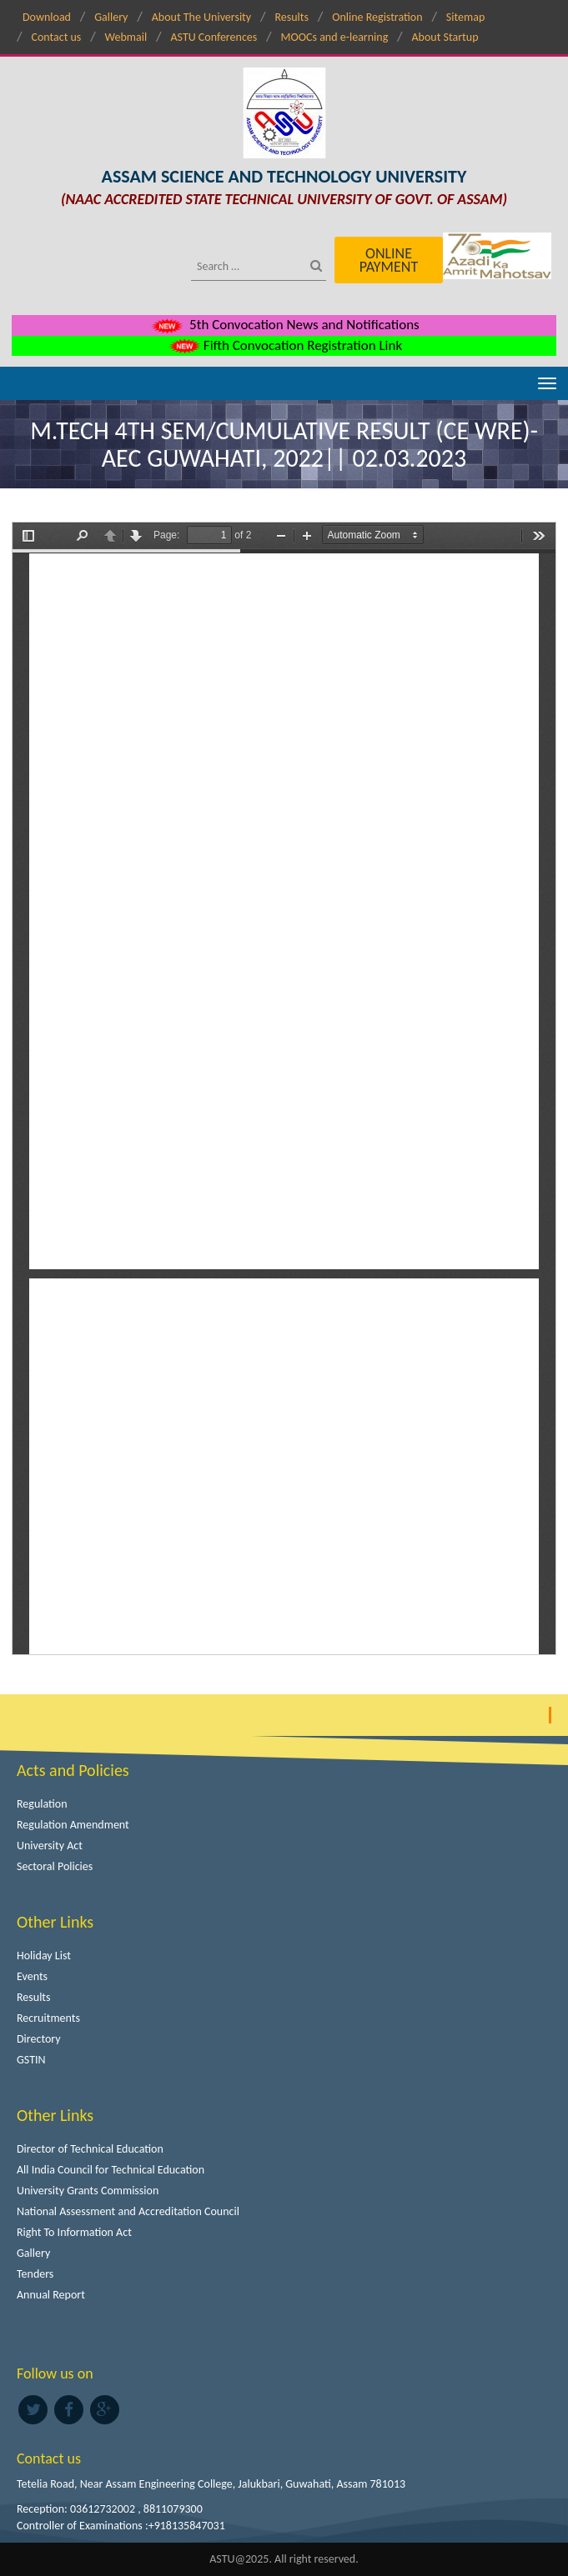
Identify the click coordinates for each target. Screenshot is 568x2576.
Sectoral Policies (55, 1866)
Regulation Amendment (73, 1825)
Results (291, 17)
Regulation (42, 1804)
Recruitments (48, 2018)
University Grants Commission (87, 2190)
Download (47, 17)
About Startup (445, 37)
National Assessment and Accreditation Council (128, 2211)
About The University (201, 17)
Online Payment (388, 260)
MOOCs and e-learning (335, 37)
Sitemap (465, 17)
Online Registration (377, 17)
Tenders (35, 2274)
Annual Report (51, 2295)
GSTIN (31, 2060)
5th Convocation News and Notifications (284, 324)
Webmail (126, 37)
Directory (39, 2039)
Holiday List (44, 1955)
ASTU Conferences (213, 37)
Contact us (56, 37)
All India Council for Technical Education (110, 2170)
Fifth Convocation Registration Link (284, 345)
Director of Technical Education (90, 2149)
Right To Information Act (74, 2232)
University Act (50, 1845)
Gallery (111, 17)
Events (32, 1976)
